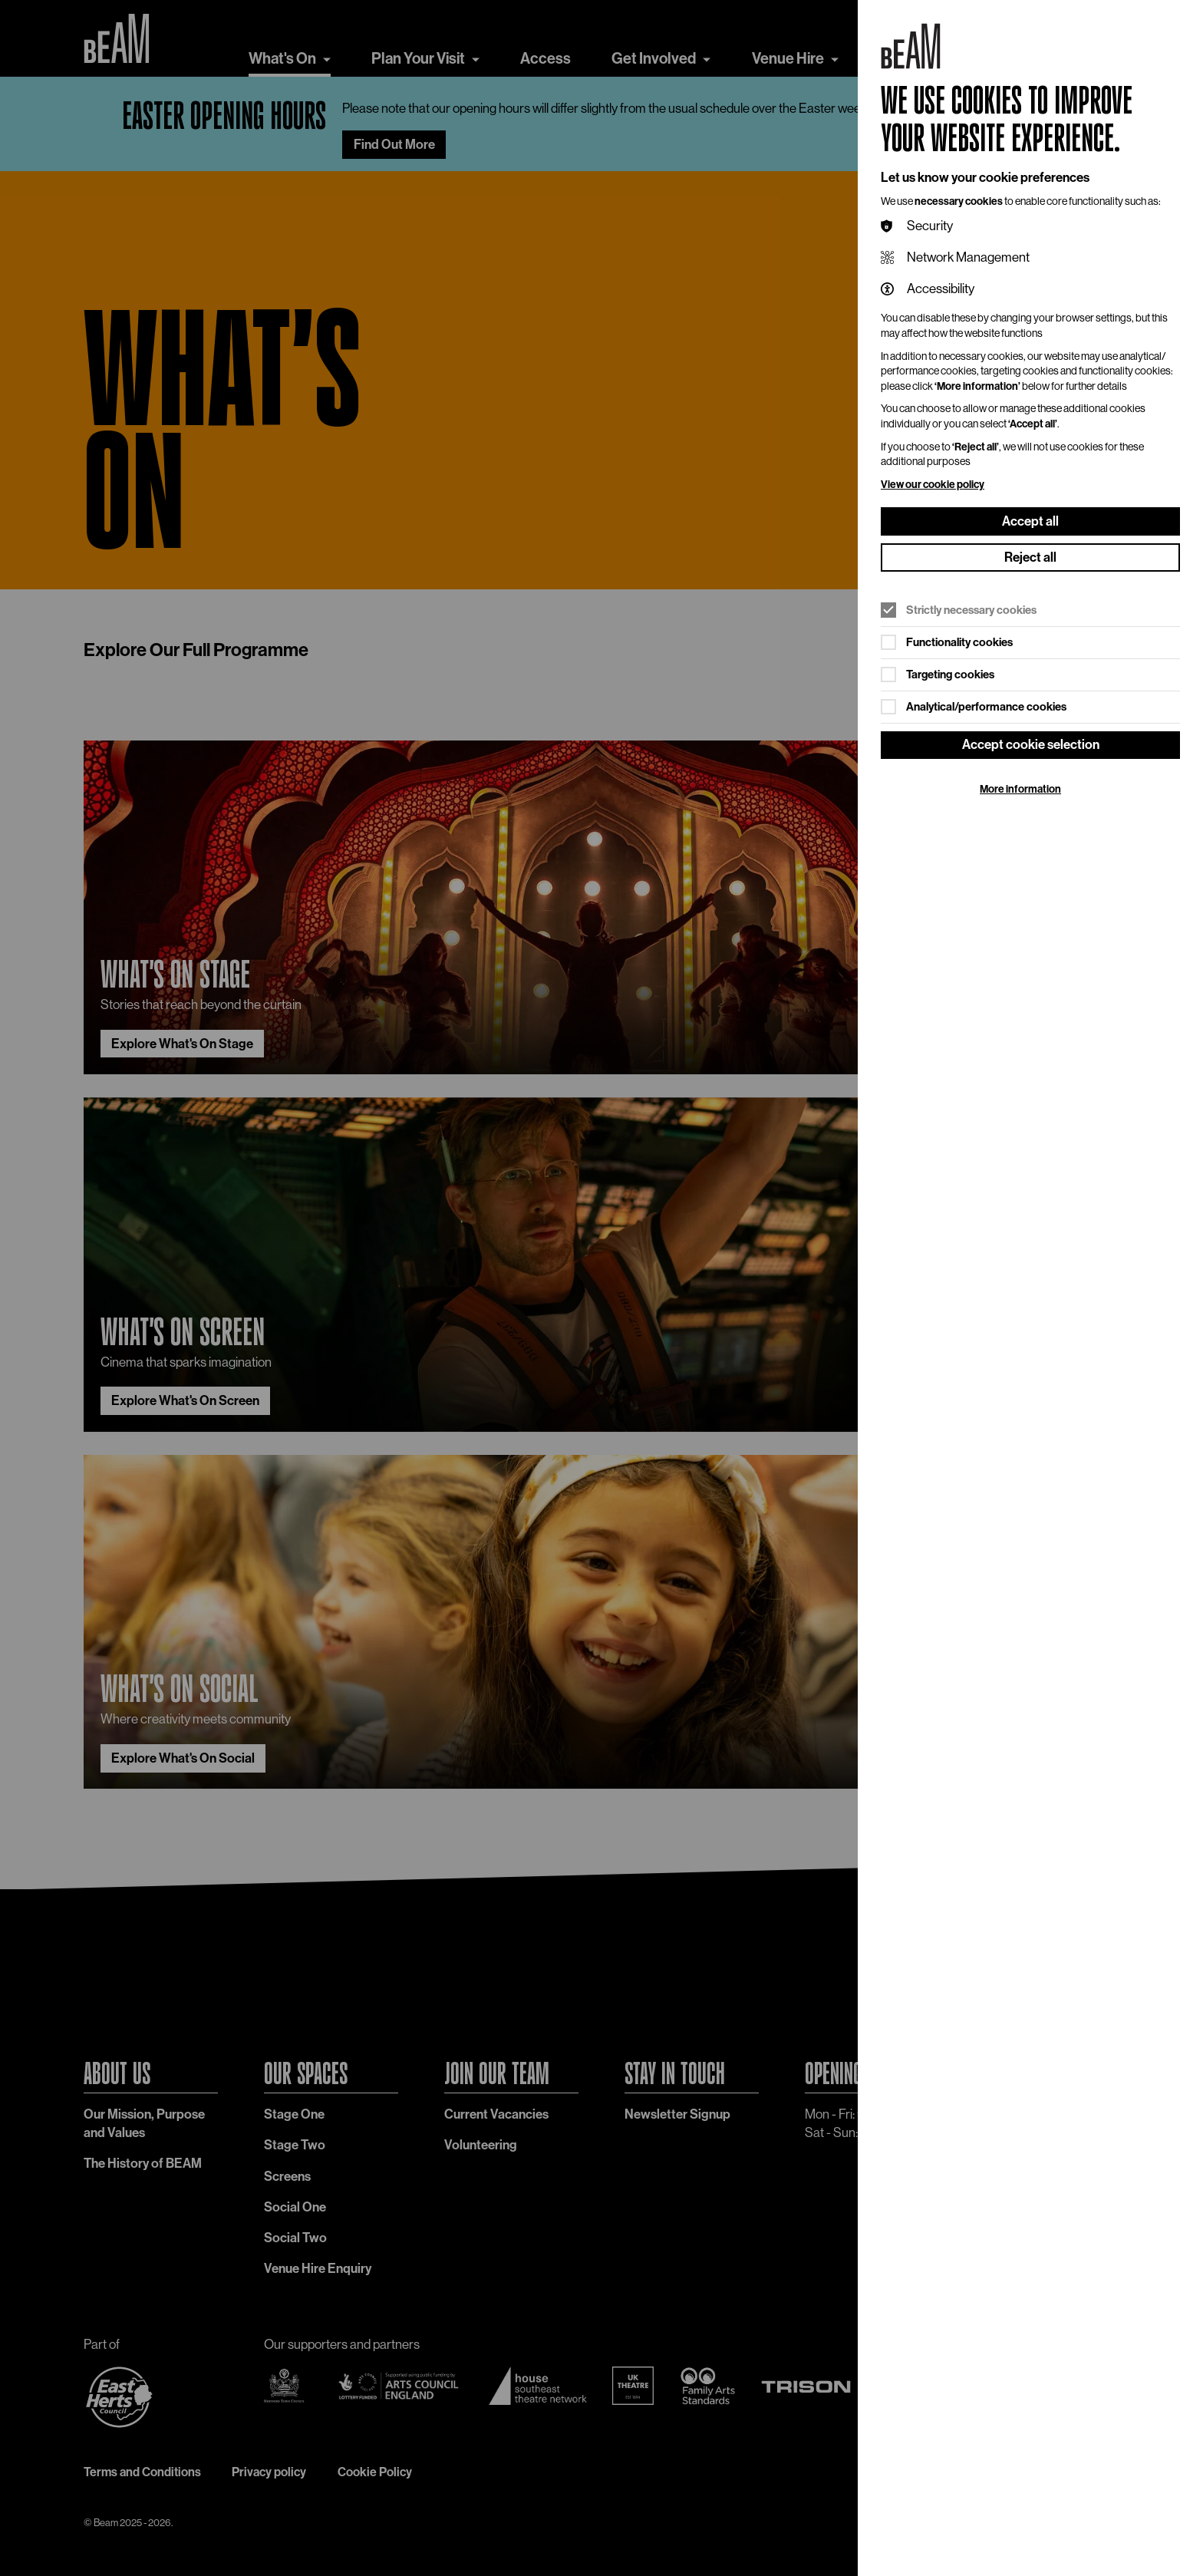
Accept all (1030, 521)
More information (1020, 789)
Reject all (1030, 557)
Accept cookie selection (1030, 744)
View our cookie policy (932, 484)
